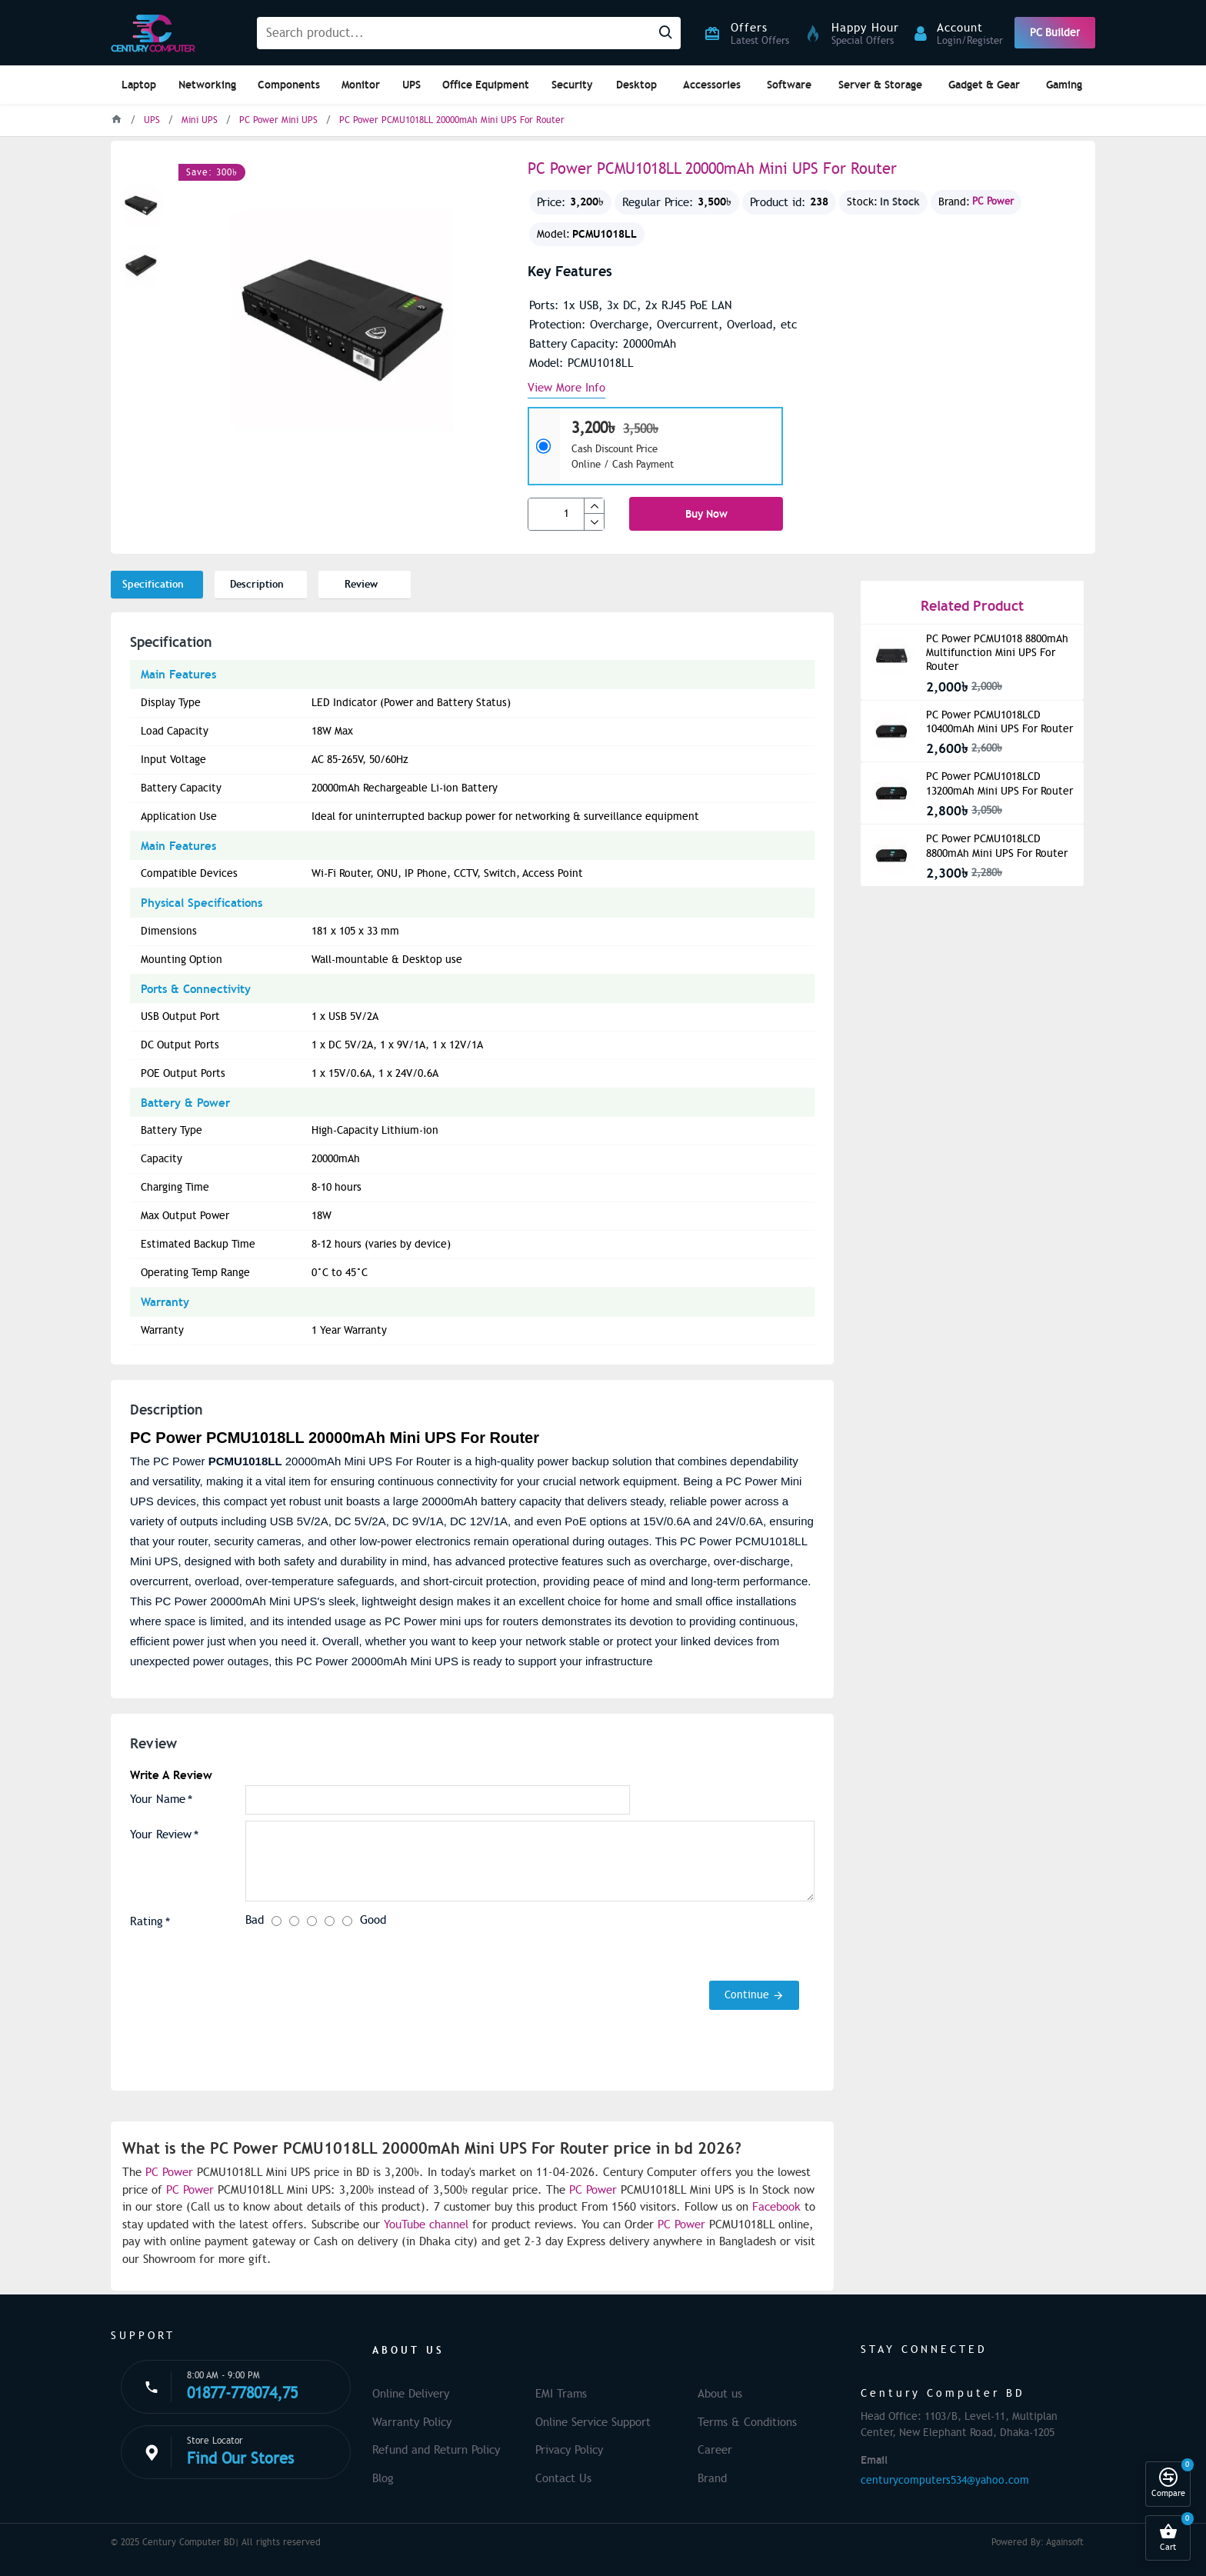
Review (361, 584)
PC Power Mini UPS (278, 120)
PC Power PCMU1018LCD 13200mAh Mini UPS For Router (999, 783)
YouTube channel (426, 2224)
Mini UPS (200, 120)
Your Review (161, 1834)
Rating (146, 1921)
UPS (152, 120)
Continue (747, 1994)
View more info (566, 388)
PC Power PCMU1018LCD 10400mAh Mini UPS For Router (999, 721)
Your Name (157, 1799)
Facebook (776, 2207)
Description (257, 584)
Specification (153, 584)
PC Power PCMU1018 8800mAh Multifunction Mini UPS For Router (997, 652)
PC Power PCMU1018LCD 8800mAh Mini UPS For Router (997, 845)
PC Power (993, 201)
